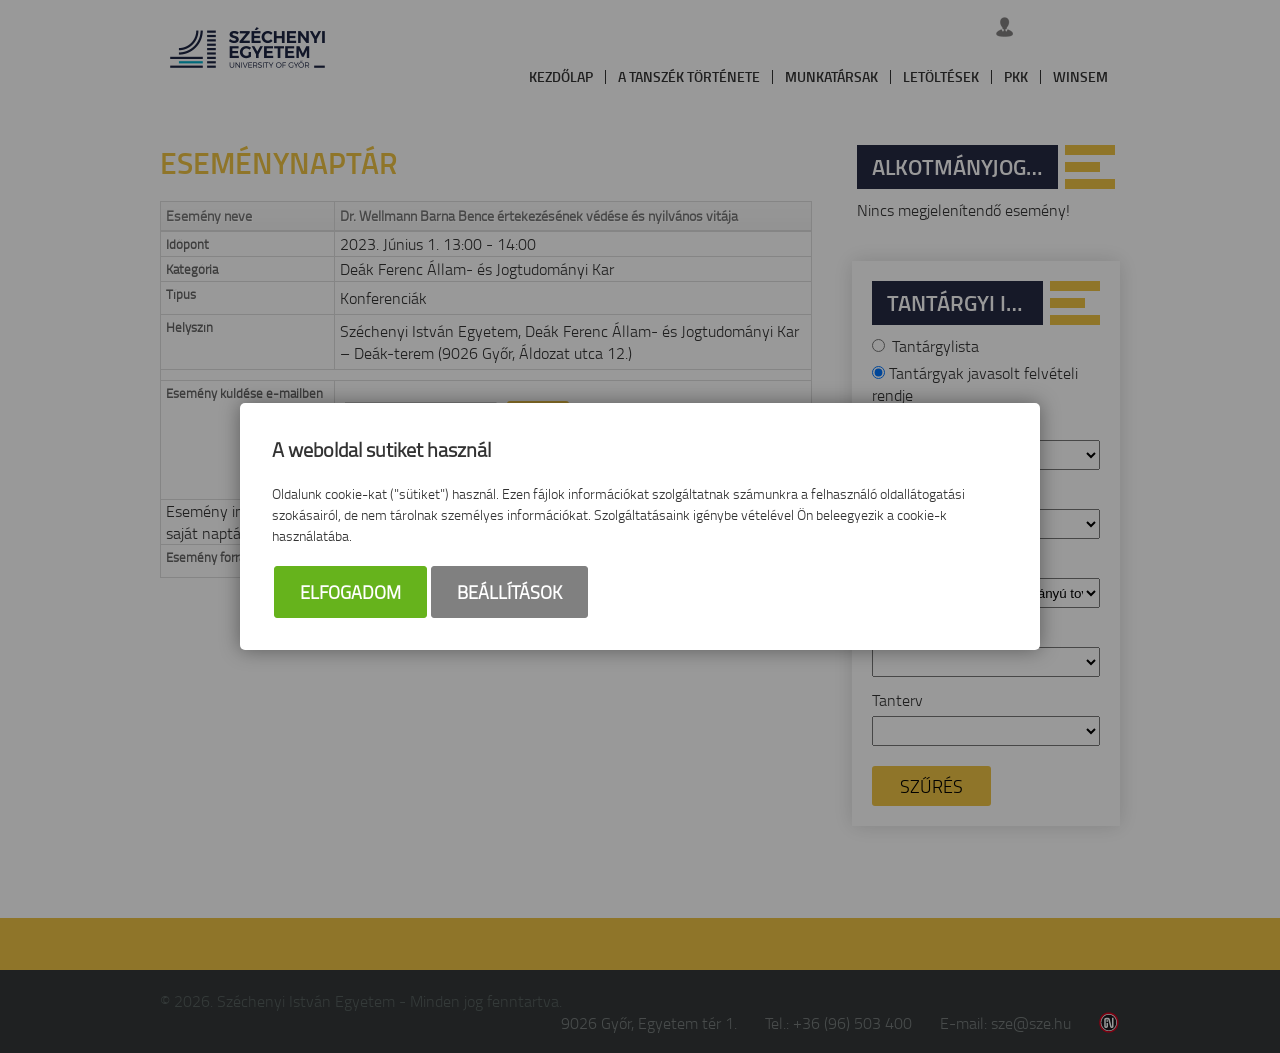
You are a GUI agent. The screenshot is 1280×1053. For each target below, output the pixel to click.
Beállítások (509, 592)
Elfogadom (350, 592)
